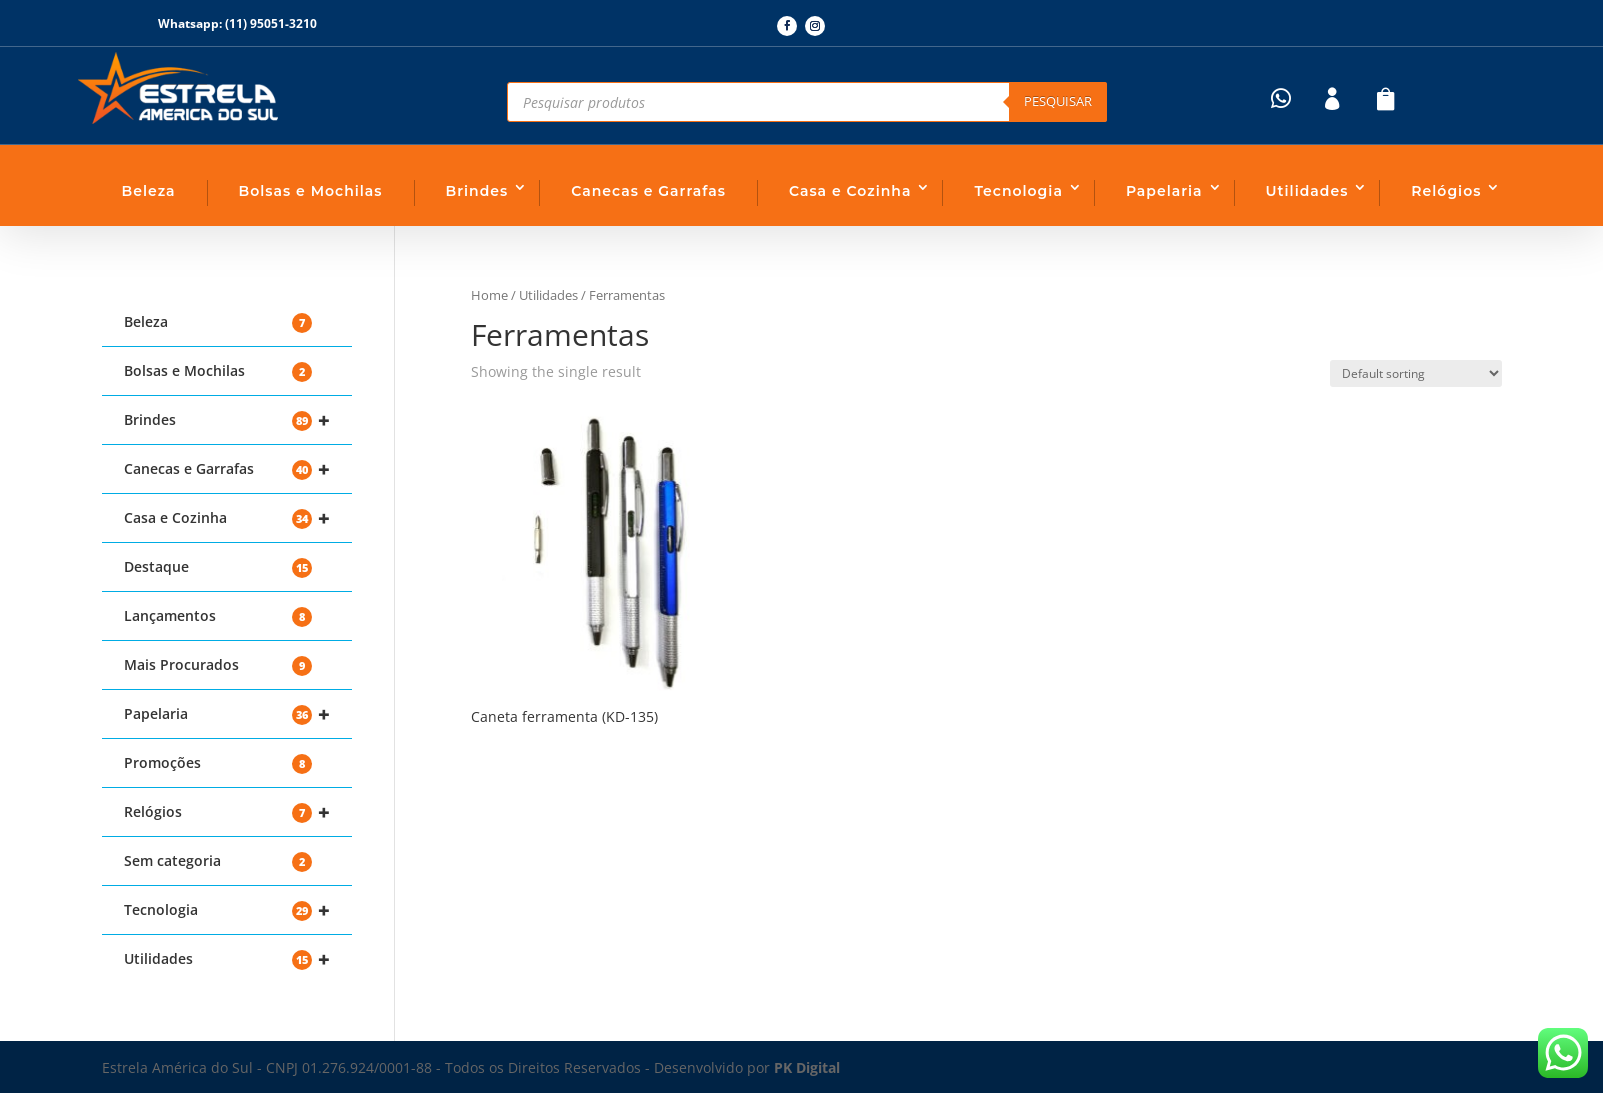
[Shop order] (1416, 373)
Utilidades (1307, 191)
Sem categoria (218, 861)
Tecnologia (1018, 191)
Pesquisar (1058, 101)
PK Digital (807, 1067)
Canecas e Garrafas (648, 191)
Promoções (218, 763)
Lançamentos (218, 616)
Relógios (1446, 191)
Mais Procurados (218, 665)
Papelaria (1164, 191)
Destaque (218, 567)
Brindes (477, 191)
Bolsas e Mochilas (311, 191)
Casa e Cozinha (850, 191)
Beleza (149, 191)
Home (489, 295)
